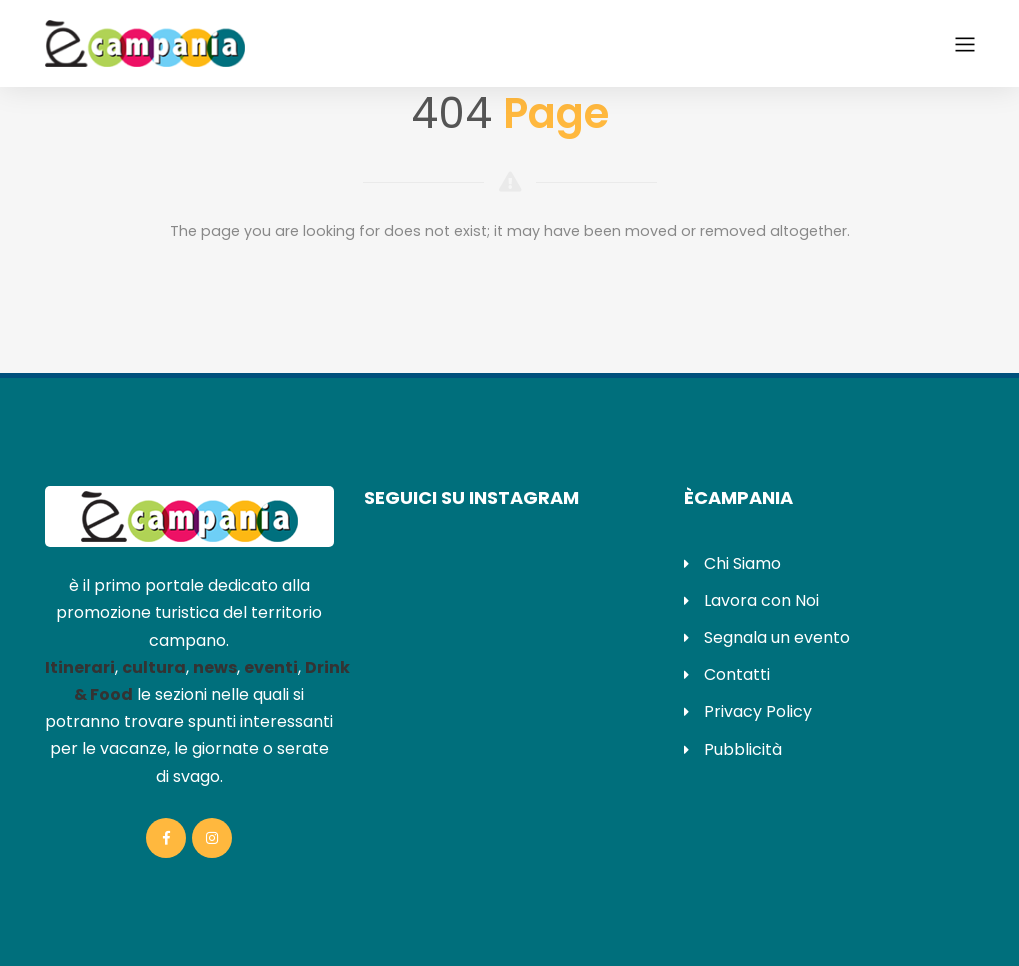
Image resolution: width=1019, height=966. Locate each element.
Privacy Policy (758, 711)
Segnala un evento (777, 637)
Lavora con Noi (761, 600)
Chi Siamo (742, 563)
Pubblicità (743, 749)
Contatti (737, 674)
